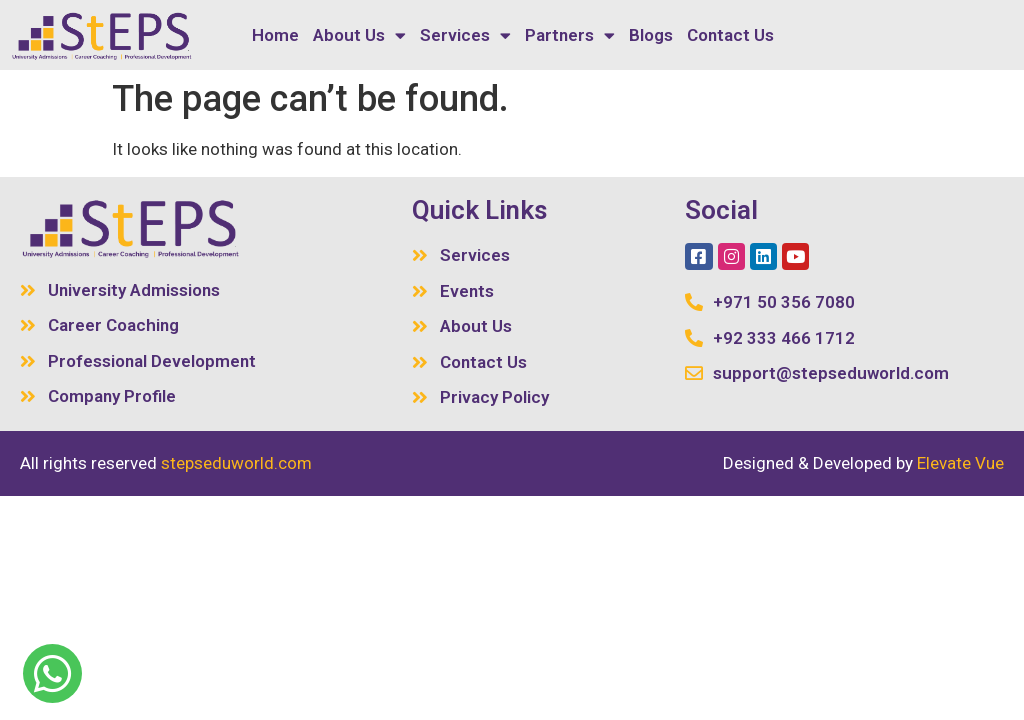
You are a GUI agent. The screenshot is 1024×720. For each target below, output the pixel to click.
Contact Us (730, 35)
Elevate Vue (960, 463)
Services (465, 35)
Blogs (651, 35)
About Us (359, 35)
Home (275, 35)
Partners (570, 35)
